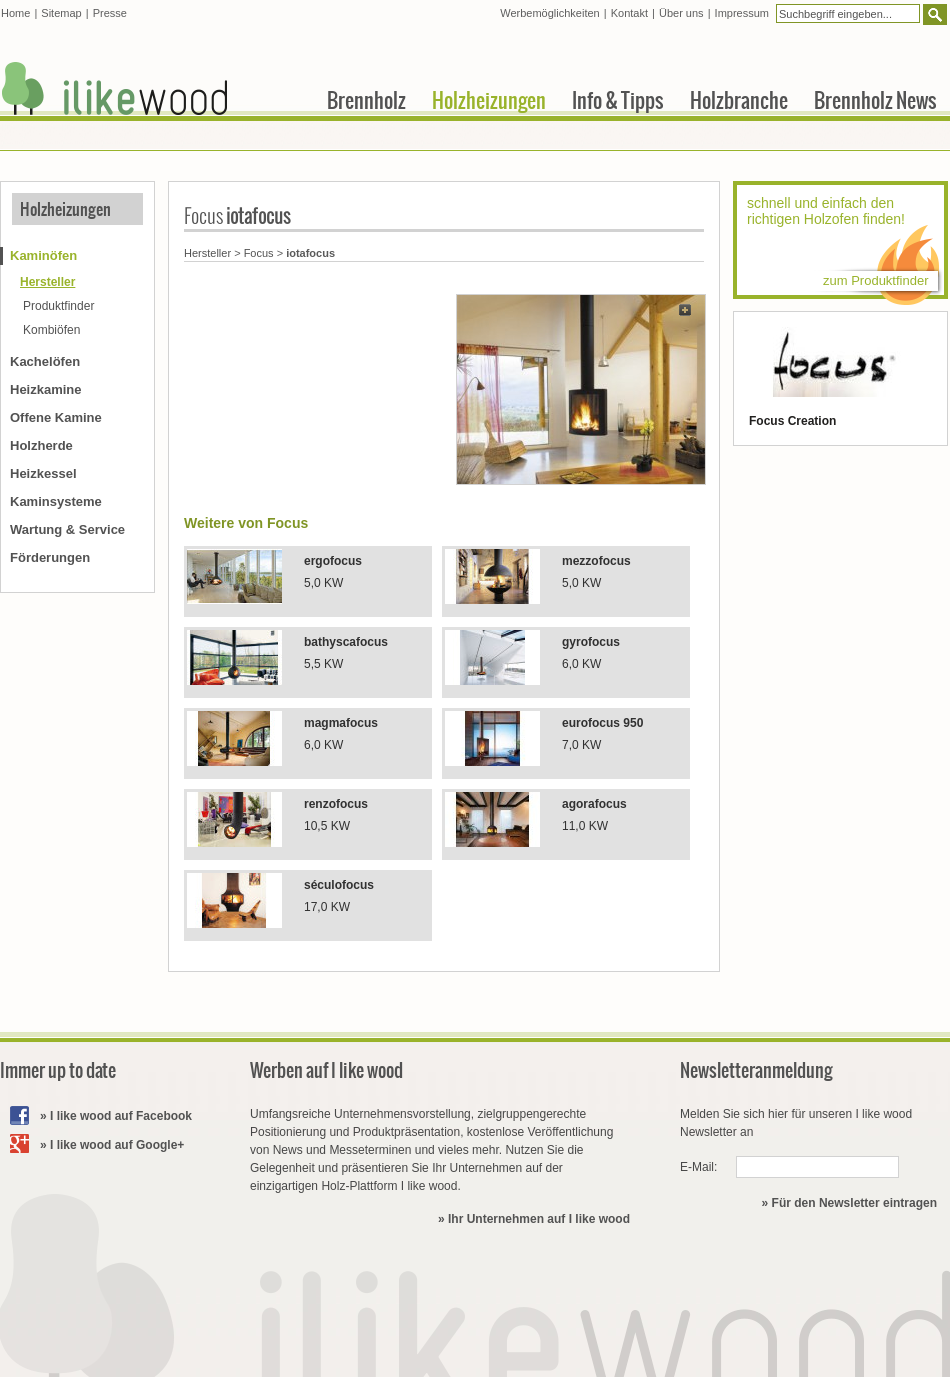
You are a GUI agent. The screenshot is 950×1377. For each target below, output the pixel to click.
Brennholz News (875, 100)
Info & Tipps (618, 100)
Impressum (742, 13)
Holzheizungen (65, 209)
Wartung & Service (67, 529)
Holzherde (41, 445)
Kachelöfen (45, 361)
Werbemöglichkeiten (549, 13)
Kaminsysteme (56, 501)
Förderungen (50, 557)
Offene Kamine (56, 417)
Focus (259, 253)
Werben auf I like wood (326, 1070)
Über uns (681, 13)
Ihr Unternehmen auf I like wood (539, 1219)
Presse (110, 13)
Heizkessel (43, 473)
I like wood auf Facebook (121, 1116)
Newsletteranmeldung (756, 1070)
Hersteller (207, 253)
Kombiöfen (51, 330)
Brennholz (366, 100)
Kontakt (629, 13)
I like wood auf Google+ (117, 1145)
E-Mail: (698, 1167)
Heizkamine (46, 389)
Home (15, 13)
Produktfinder (58, 306)
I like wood (115, 88)
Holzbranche (739, 100)
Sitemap (61, 13)
